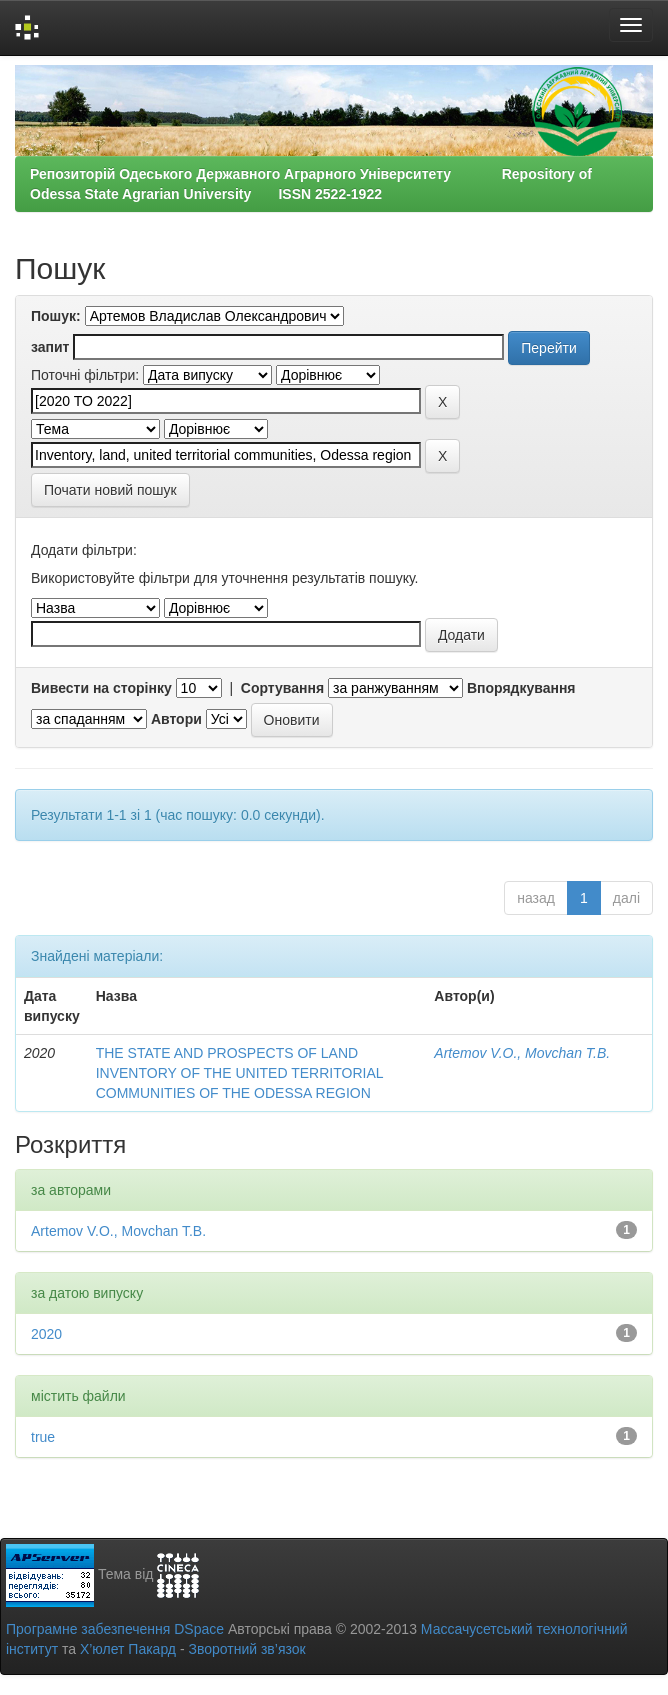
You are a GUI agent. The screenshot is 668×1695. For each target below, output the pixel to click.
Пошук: (56, 316)
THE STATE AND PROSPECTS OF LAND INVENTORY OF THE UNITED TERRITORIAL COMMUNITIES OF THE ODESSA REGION (239, 1073)
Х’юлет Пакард (128, 1649)
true (43, 1437)
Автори (176, 719)
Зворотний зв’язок (246, 1649)
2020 (46, 1334)
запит (50, 347)
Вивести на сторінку (101, 688)
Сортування (282, 688)
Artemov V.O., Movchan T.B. (522, 1053)
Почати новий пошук (110, 490)
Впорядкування (521, 688)
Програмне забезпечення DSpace (115, 1629)
